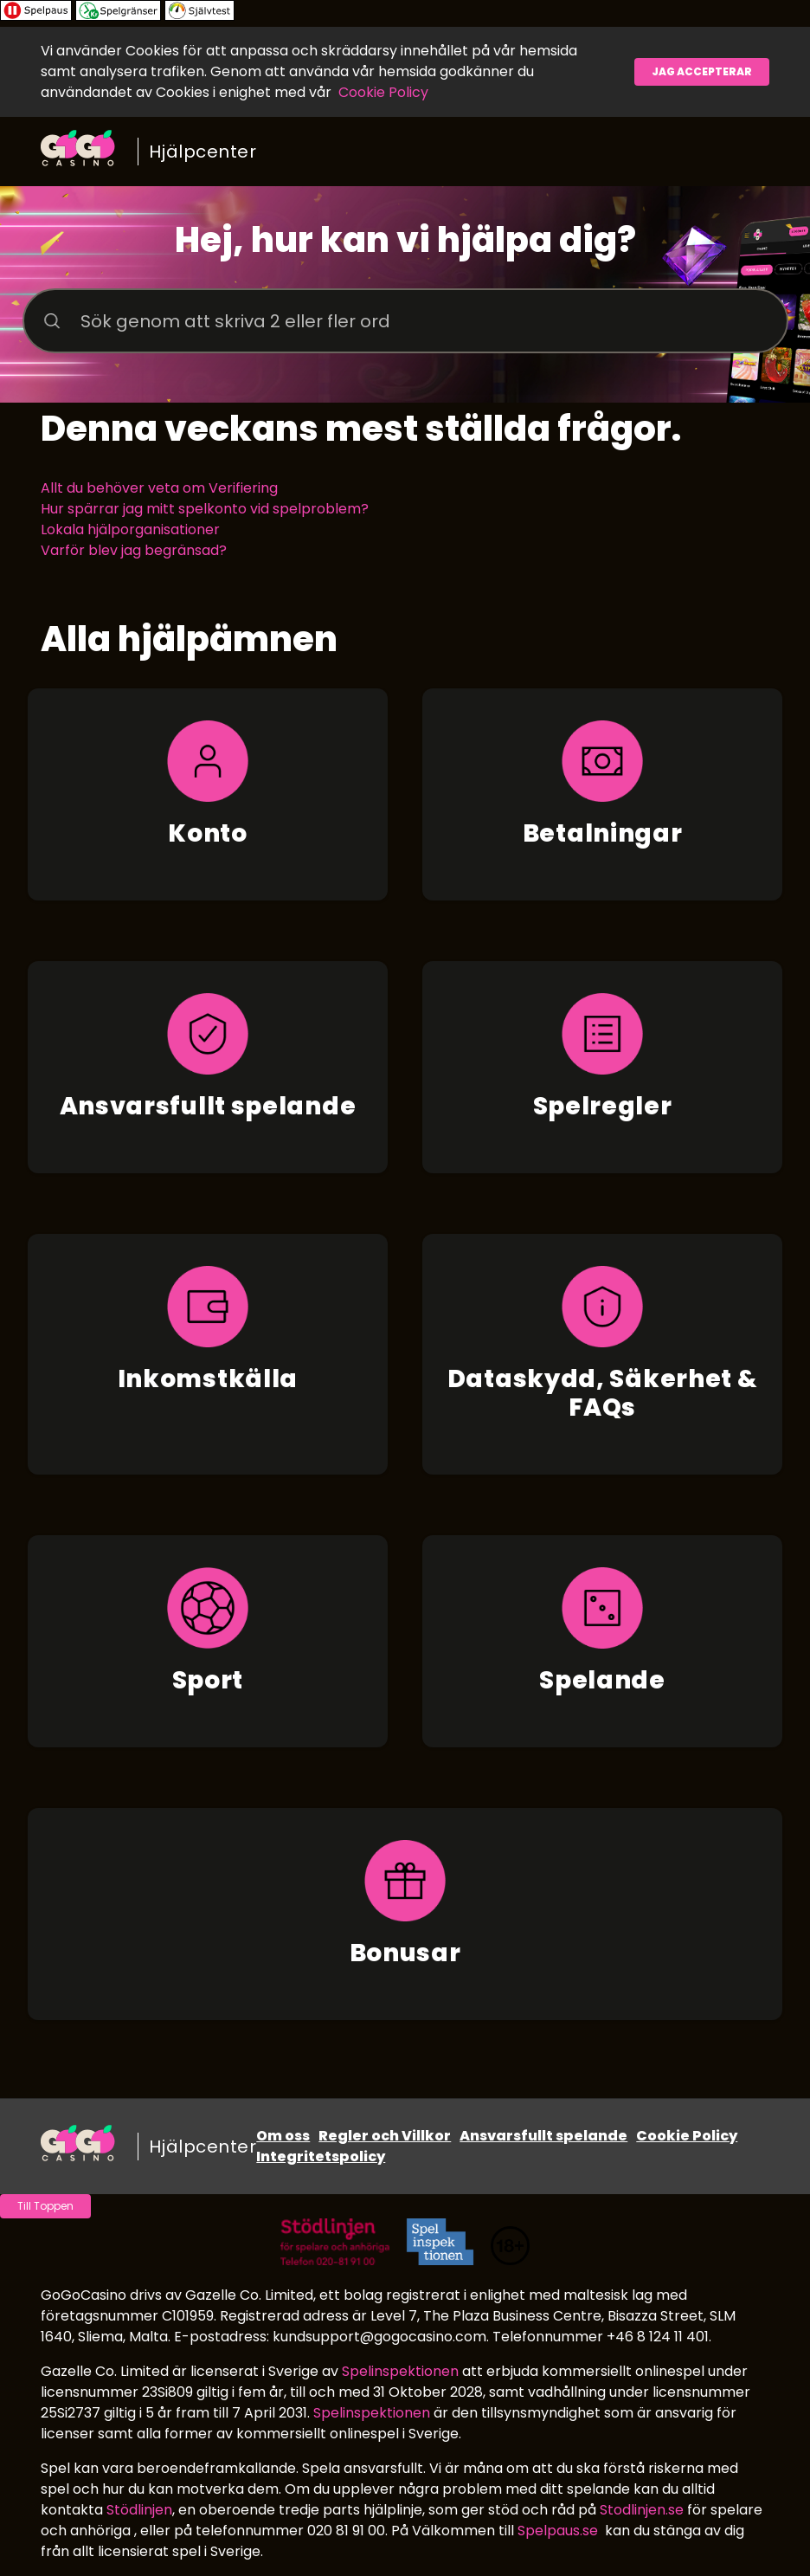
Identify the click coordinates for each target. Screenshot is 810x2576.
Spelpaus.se (558, 2530)
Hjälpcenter (203, 151)
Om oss (283, 2136)
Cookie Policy (383, 92)
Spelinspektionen (400, 2371)
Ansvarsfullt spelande (543, 2136)
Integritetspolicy (320, 2156)
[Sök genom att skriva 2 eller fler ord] (405, 320)
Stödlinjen (139, 2510)
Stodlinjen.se (642, 2510)
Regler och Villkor (384, 2136)
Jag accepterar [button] (702, 71)
